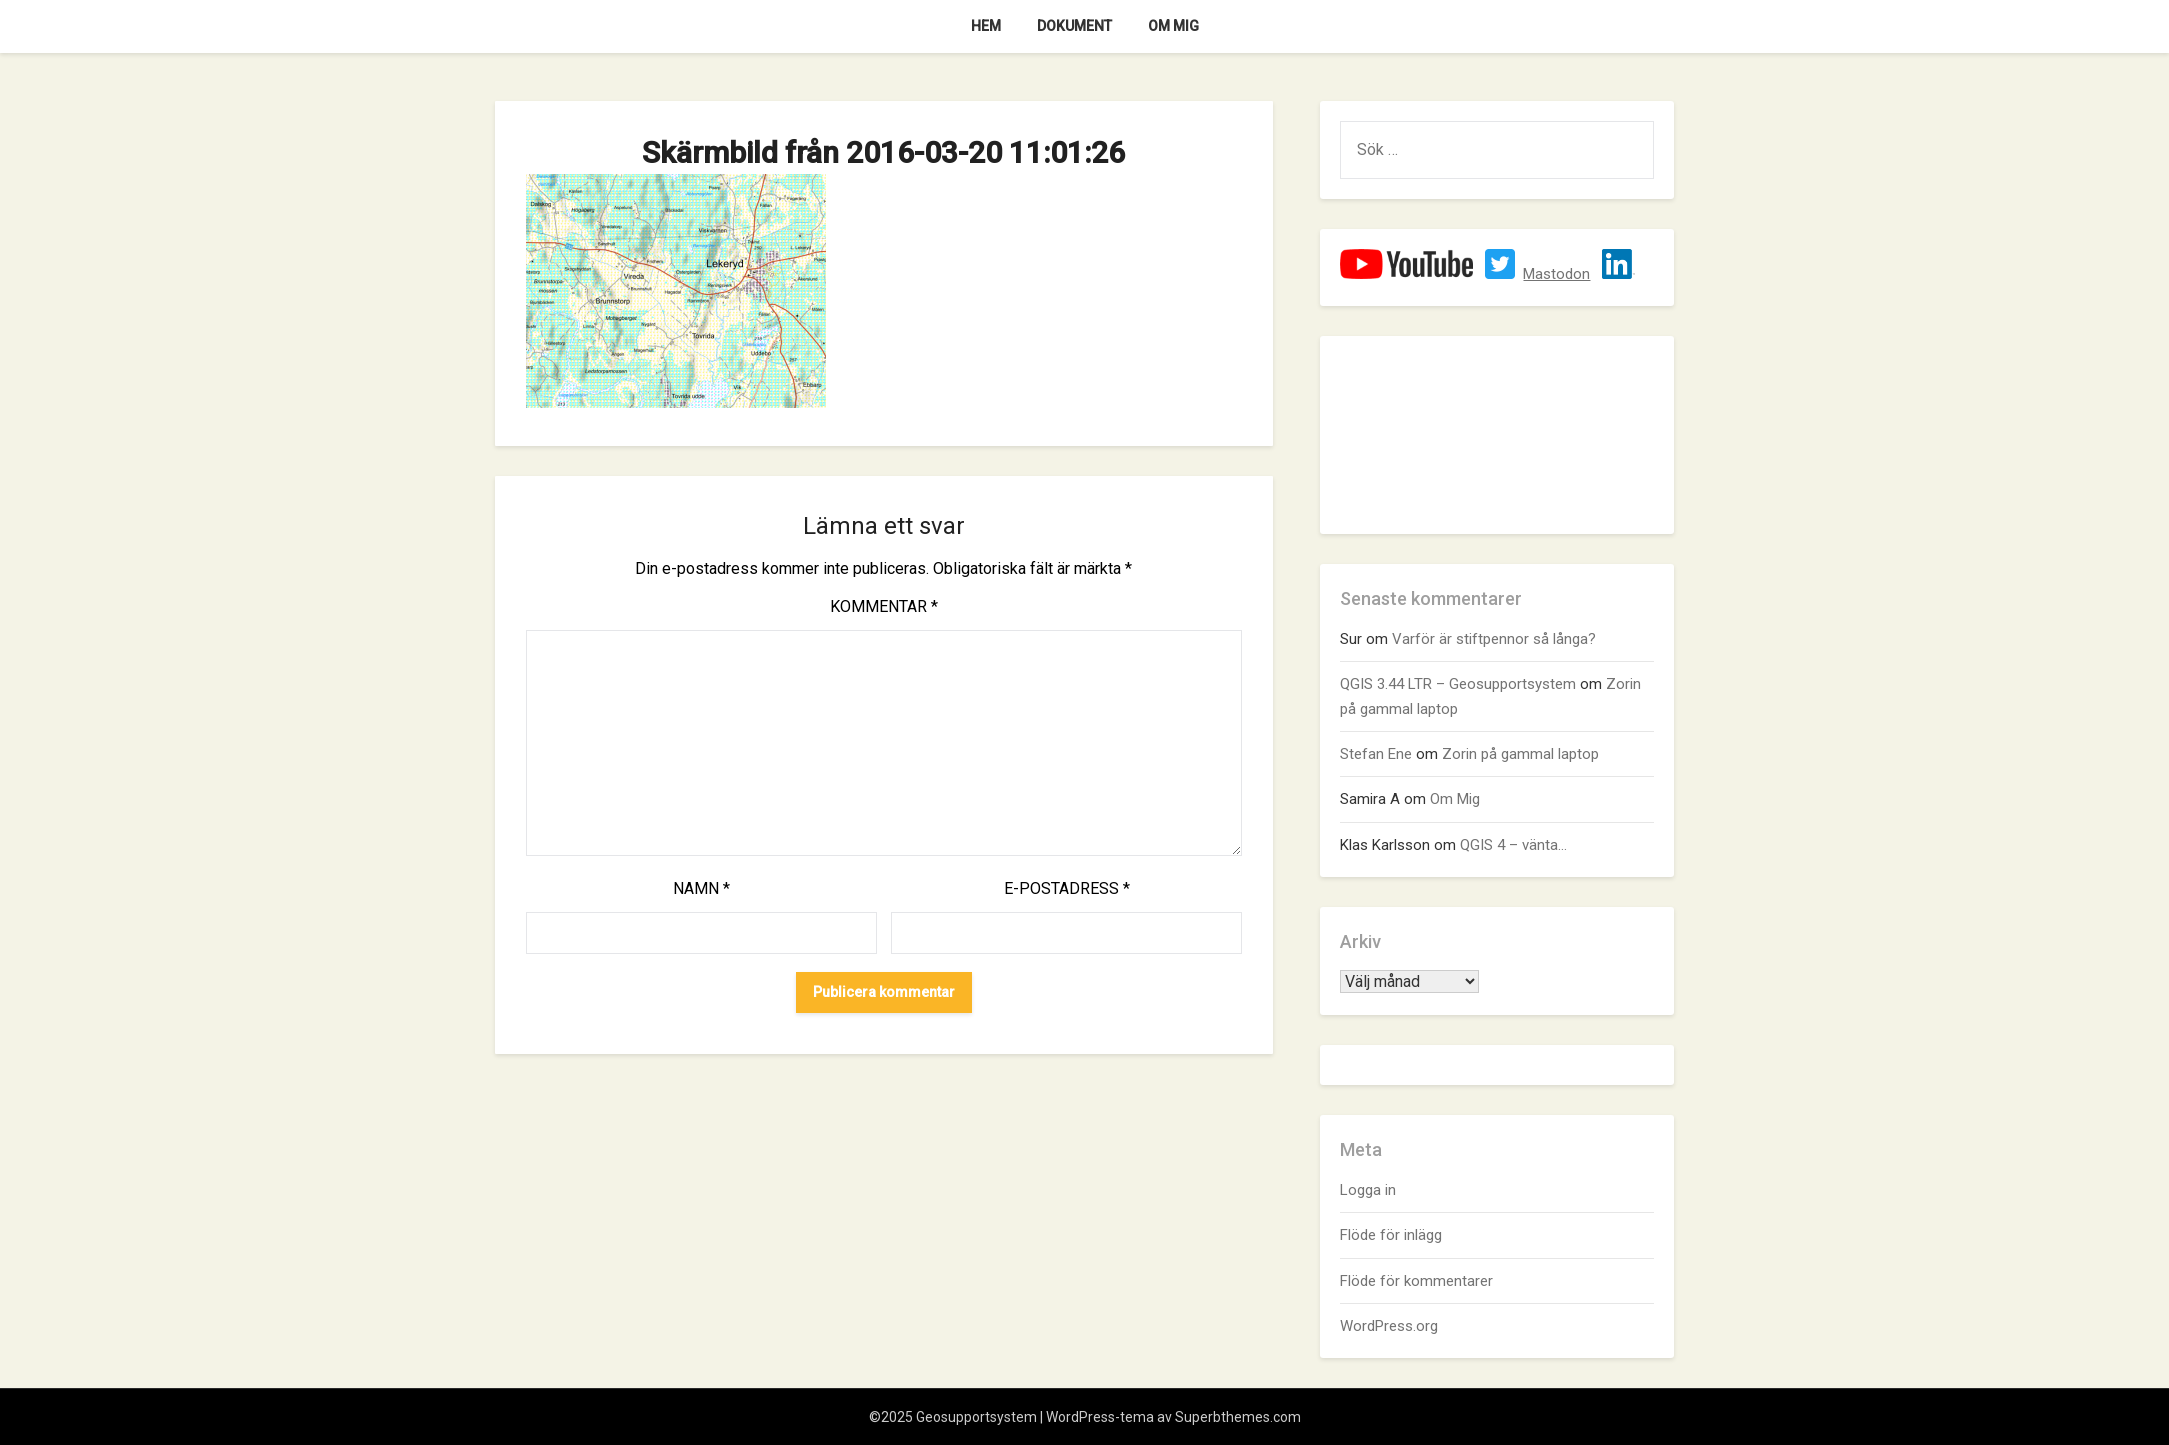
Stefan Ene (1376, 754)
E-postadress (1067, 888)
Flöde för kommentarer (1416, 1281)
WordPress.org (1389, 1326)
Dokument (1074, 26)
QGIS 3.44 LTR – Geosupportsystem (1458, 684)
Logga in (1368, 1190)
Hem (986, 26)
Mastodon (1556, 274)
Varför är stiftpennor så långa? (1494, 639)
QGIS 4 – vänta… (1513, 845)
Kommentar (884, 606)
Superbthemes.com (1238, 1417)
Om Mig (1173, 26)
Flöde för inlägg (1391, 1235)
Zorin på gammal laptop (1520, 754)
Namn (701, 888)
